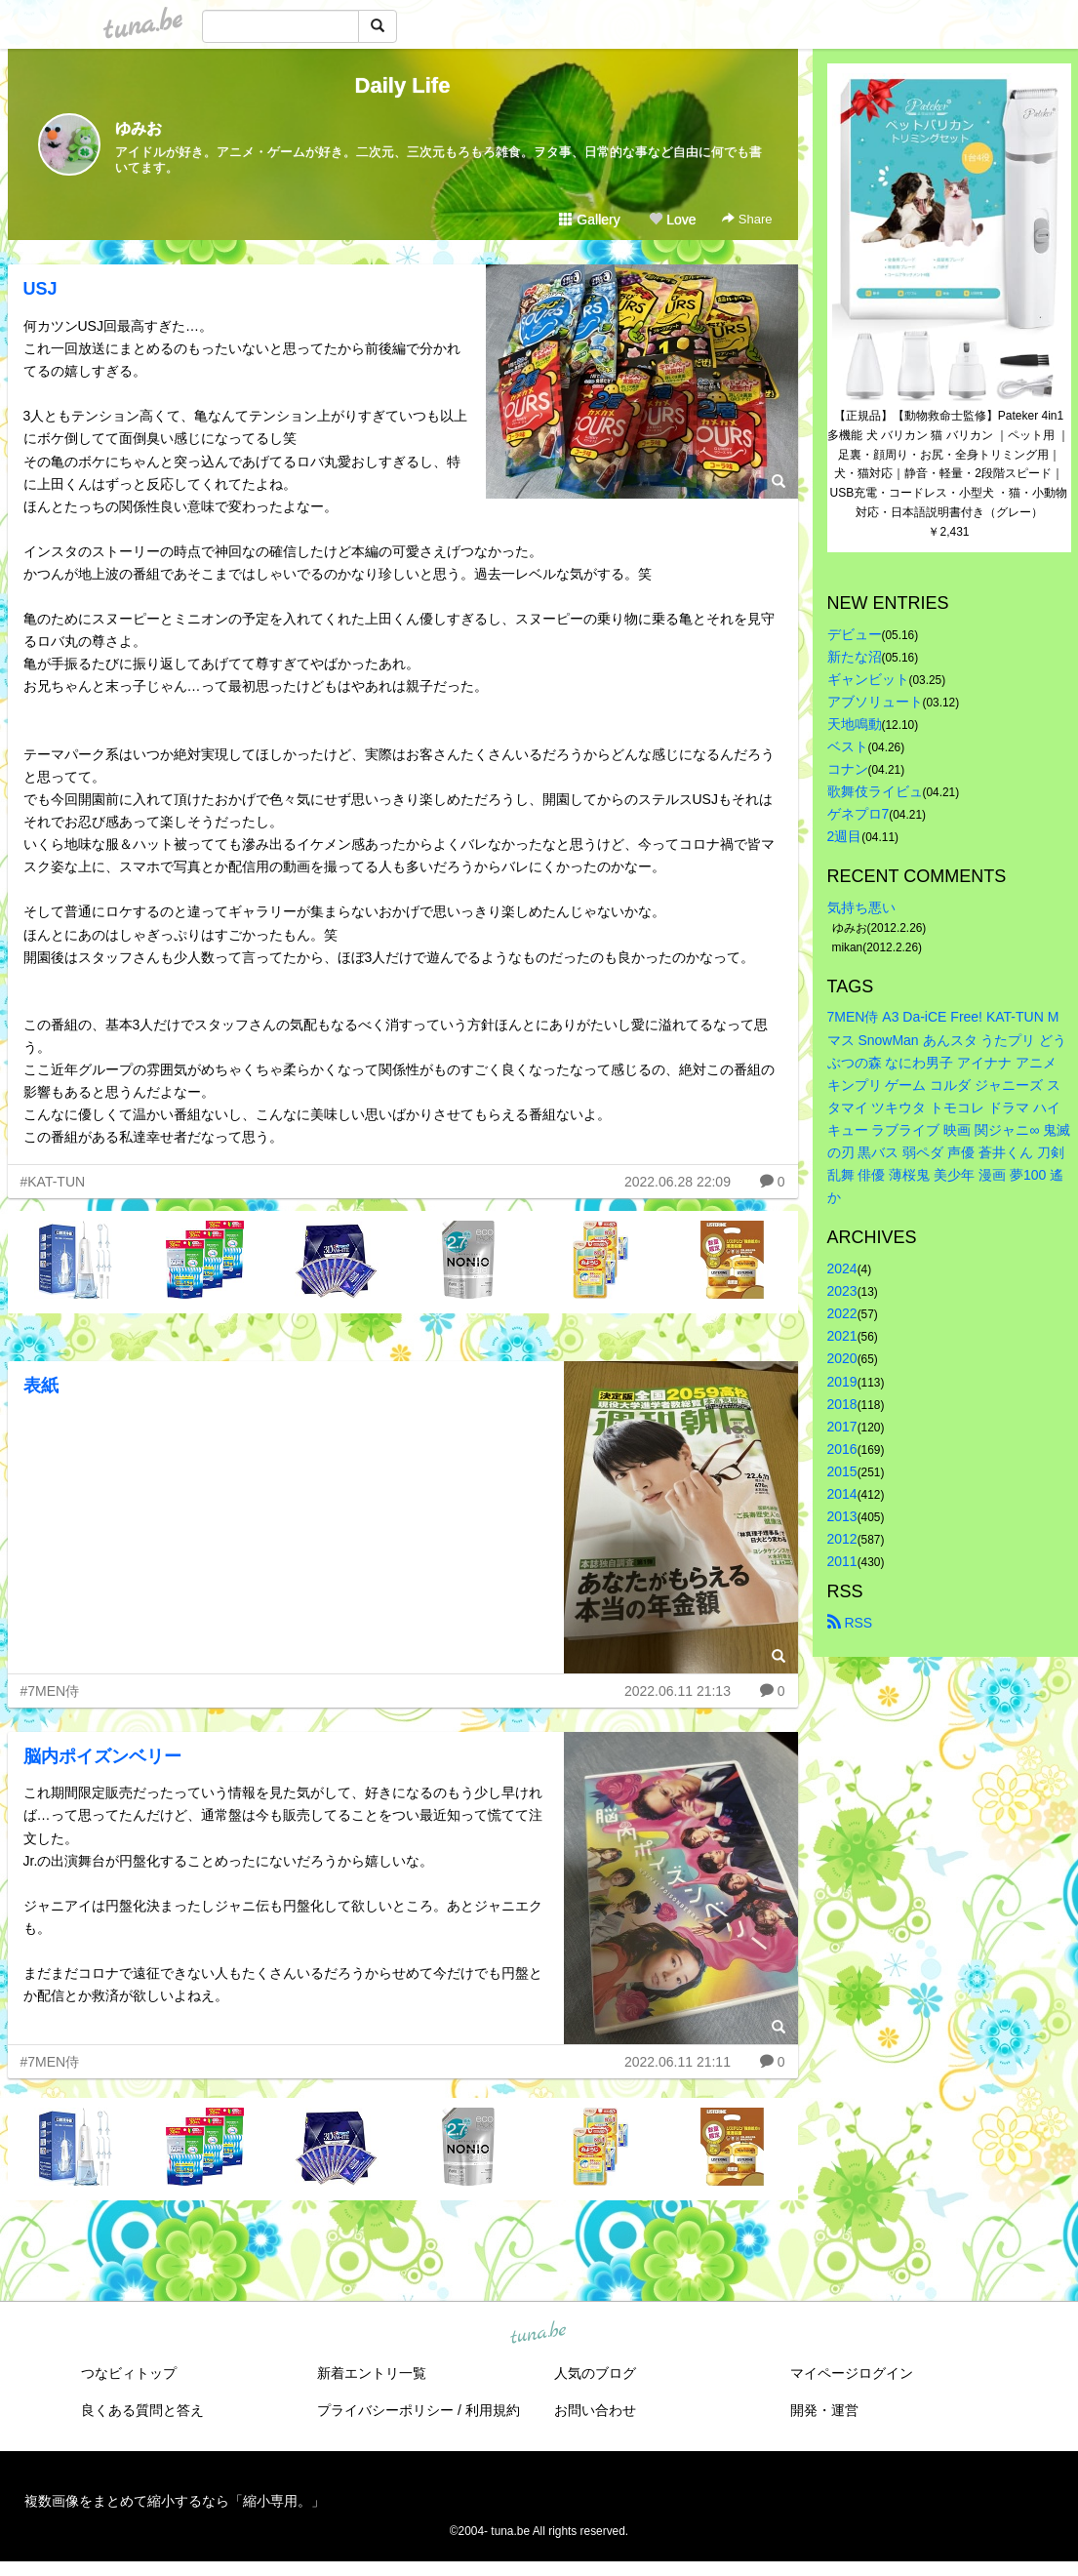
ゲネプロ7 (858, 814)
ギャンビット (868, 679)
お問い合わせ (595, 2410)
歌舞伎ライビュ (875, 791)
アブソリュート (875, 701)
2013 (842, 1516)
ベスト (847, 746)
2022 (842, 1313)
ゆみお (138, 128)
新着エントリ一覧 (371, 2373)
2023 (842, 1291)
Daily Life (403, 85)
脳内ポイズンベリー (102, 1756)
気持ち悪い (861, 907)
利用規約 (492, 2410)
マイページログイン (851, 2373)
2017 (842, 1426)
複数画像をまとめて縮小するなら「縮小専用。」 (174, 2501)
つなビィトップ (129, 2373)
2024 (842, 1268)
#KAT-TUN (53, 1181)
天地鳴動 (854, 724)
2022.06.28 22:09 (677, 1181)
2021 (842, 1336)
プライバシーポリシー (385, 2410)
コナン (847, 769)
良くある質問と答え (142, 2410)
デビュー (854, 634)
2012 (842, 1539)
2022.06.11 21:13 (677, 1691)
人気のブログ (595, 2373)
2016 (842, 1449)
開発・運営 (824, 2410)
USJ (40, 289)
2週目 (844, 836)
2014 (842, 1494)
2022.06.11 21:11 (677, 2062)
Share (747, 219)
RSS (850, 1622)
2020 (842, 1358)
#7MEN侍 (50, 1691)
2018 (842, 1404)
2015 (842, 1471)
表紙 (41, 1385)
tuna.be (538, 2333)
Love (672, 219)
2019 (842, 1381)
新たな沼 (854, 656)
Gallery (589, 219)
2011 (842, 1561)
